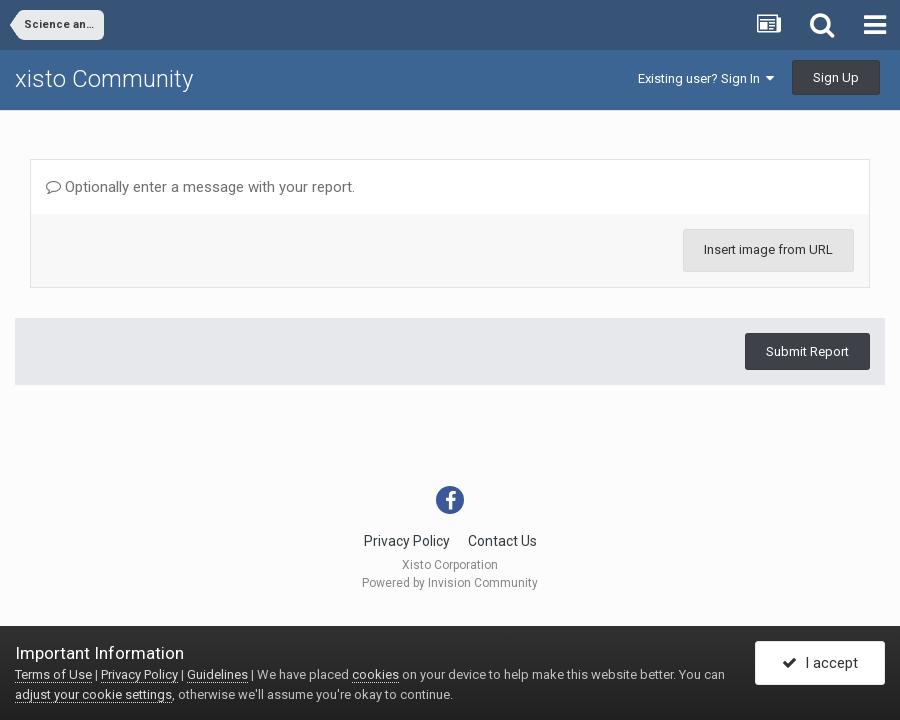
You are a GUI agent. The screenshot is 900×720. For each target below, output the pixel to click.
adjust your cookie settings (93, 694)
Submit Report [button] (807, 351)
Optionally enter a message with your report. (200, 187)
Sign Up (836, 77)
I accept (820, 663)
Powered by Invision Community (450, 583)
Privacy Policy (407, 541)
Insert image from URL (768, 249)
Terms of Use (53, 674)
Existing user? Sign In (706, 78)
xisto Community (104, 79)
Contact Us (502, 541)
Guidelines (217, 674)
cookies (375, 674)
